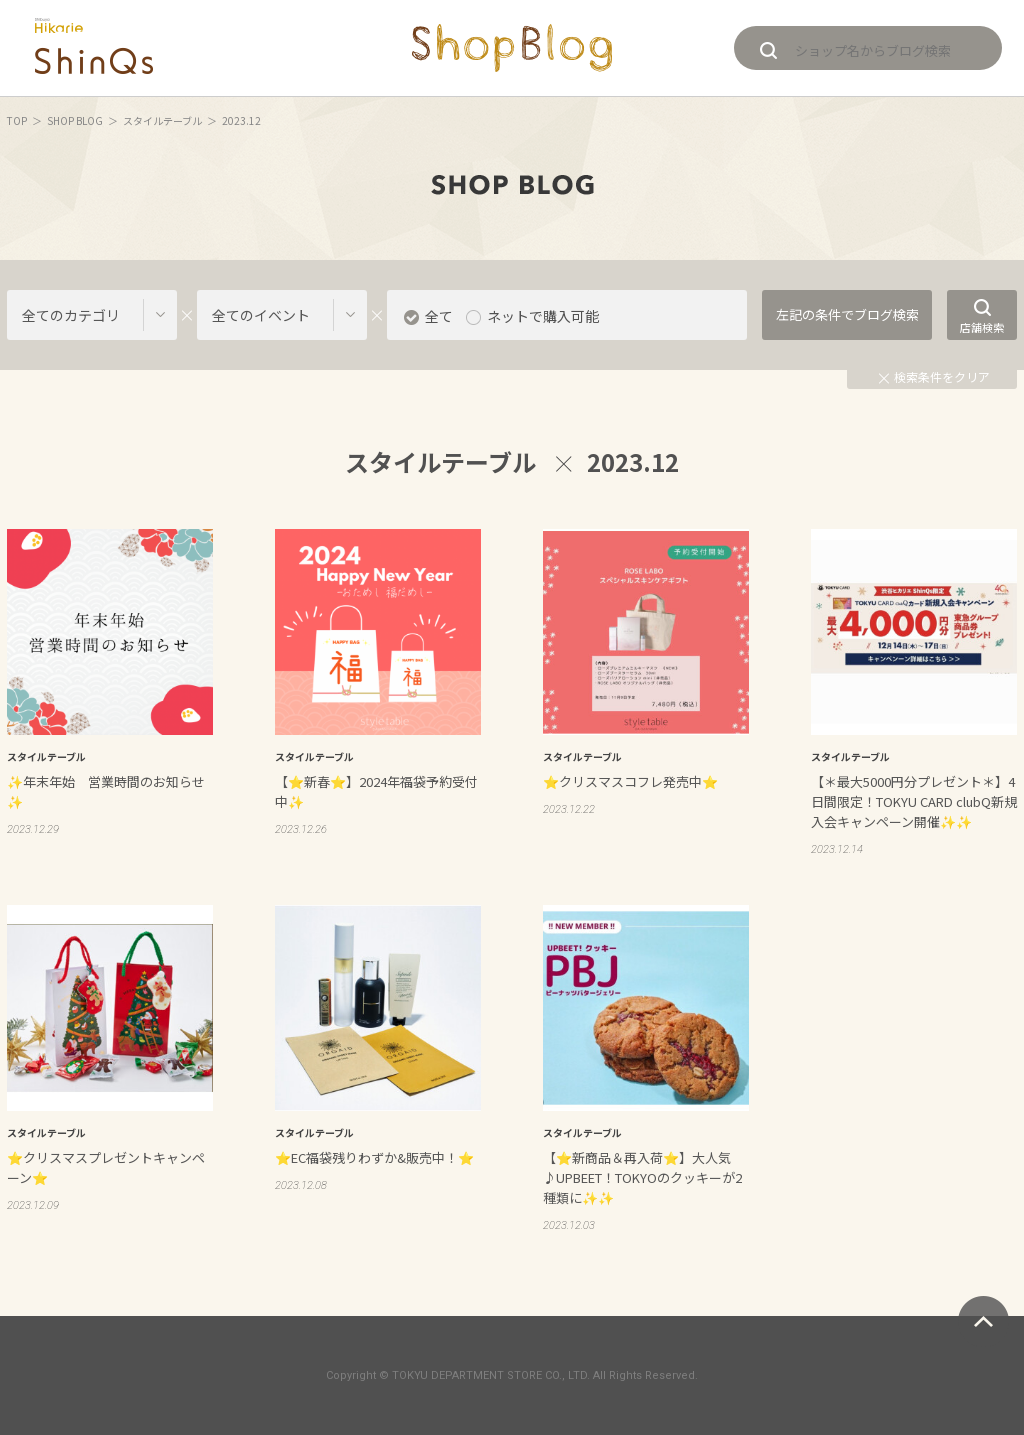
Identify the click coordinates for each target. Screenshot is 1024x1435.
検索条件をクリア (934, 376)
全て (439, 316)
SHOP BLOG (75, 120)
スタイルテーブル (162, 120)
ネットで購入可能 (543, 316)
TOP (17, 120)
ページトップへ (983, 1321)
